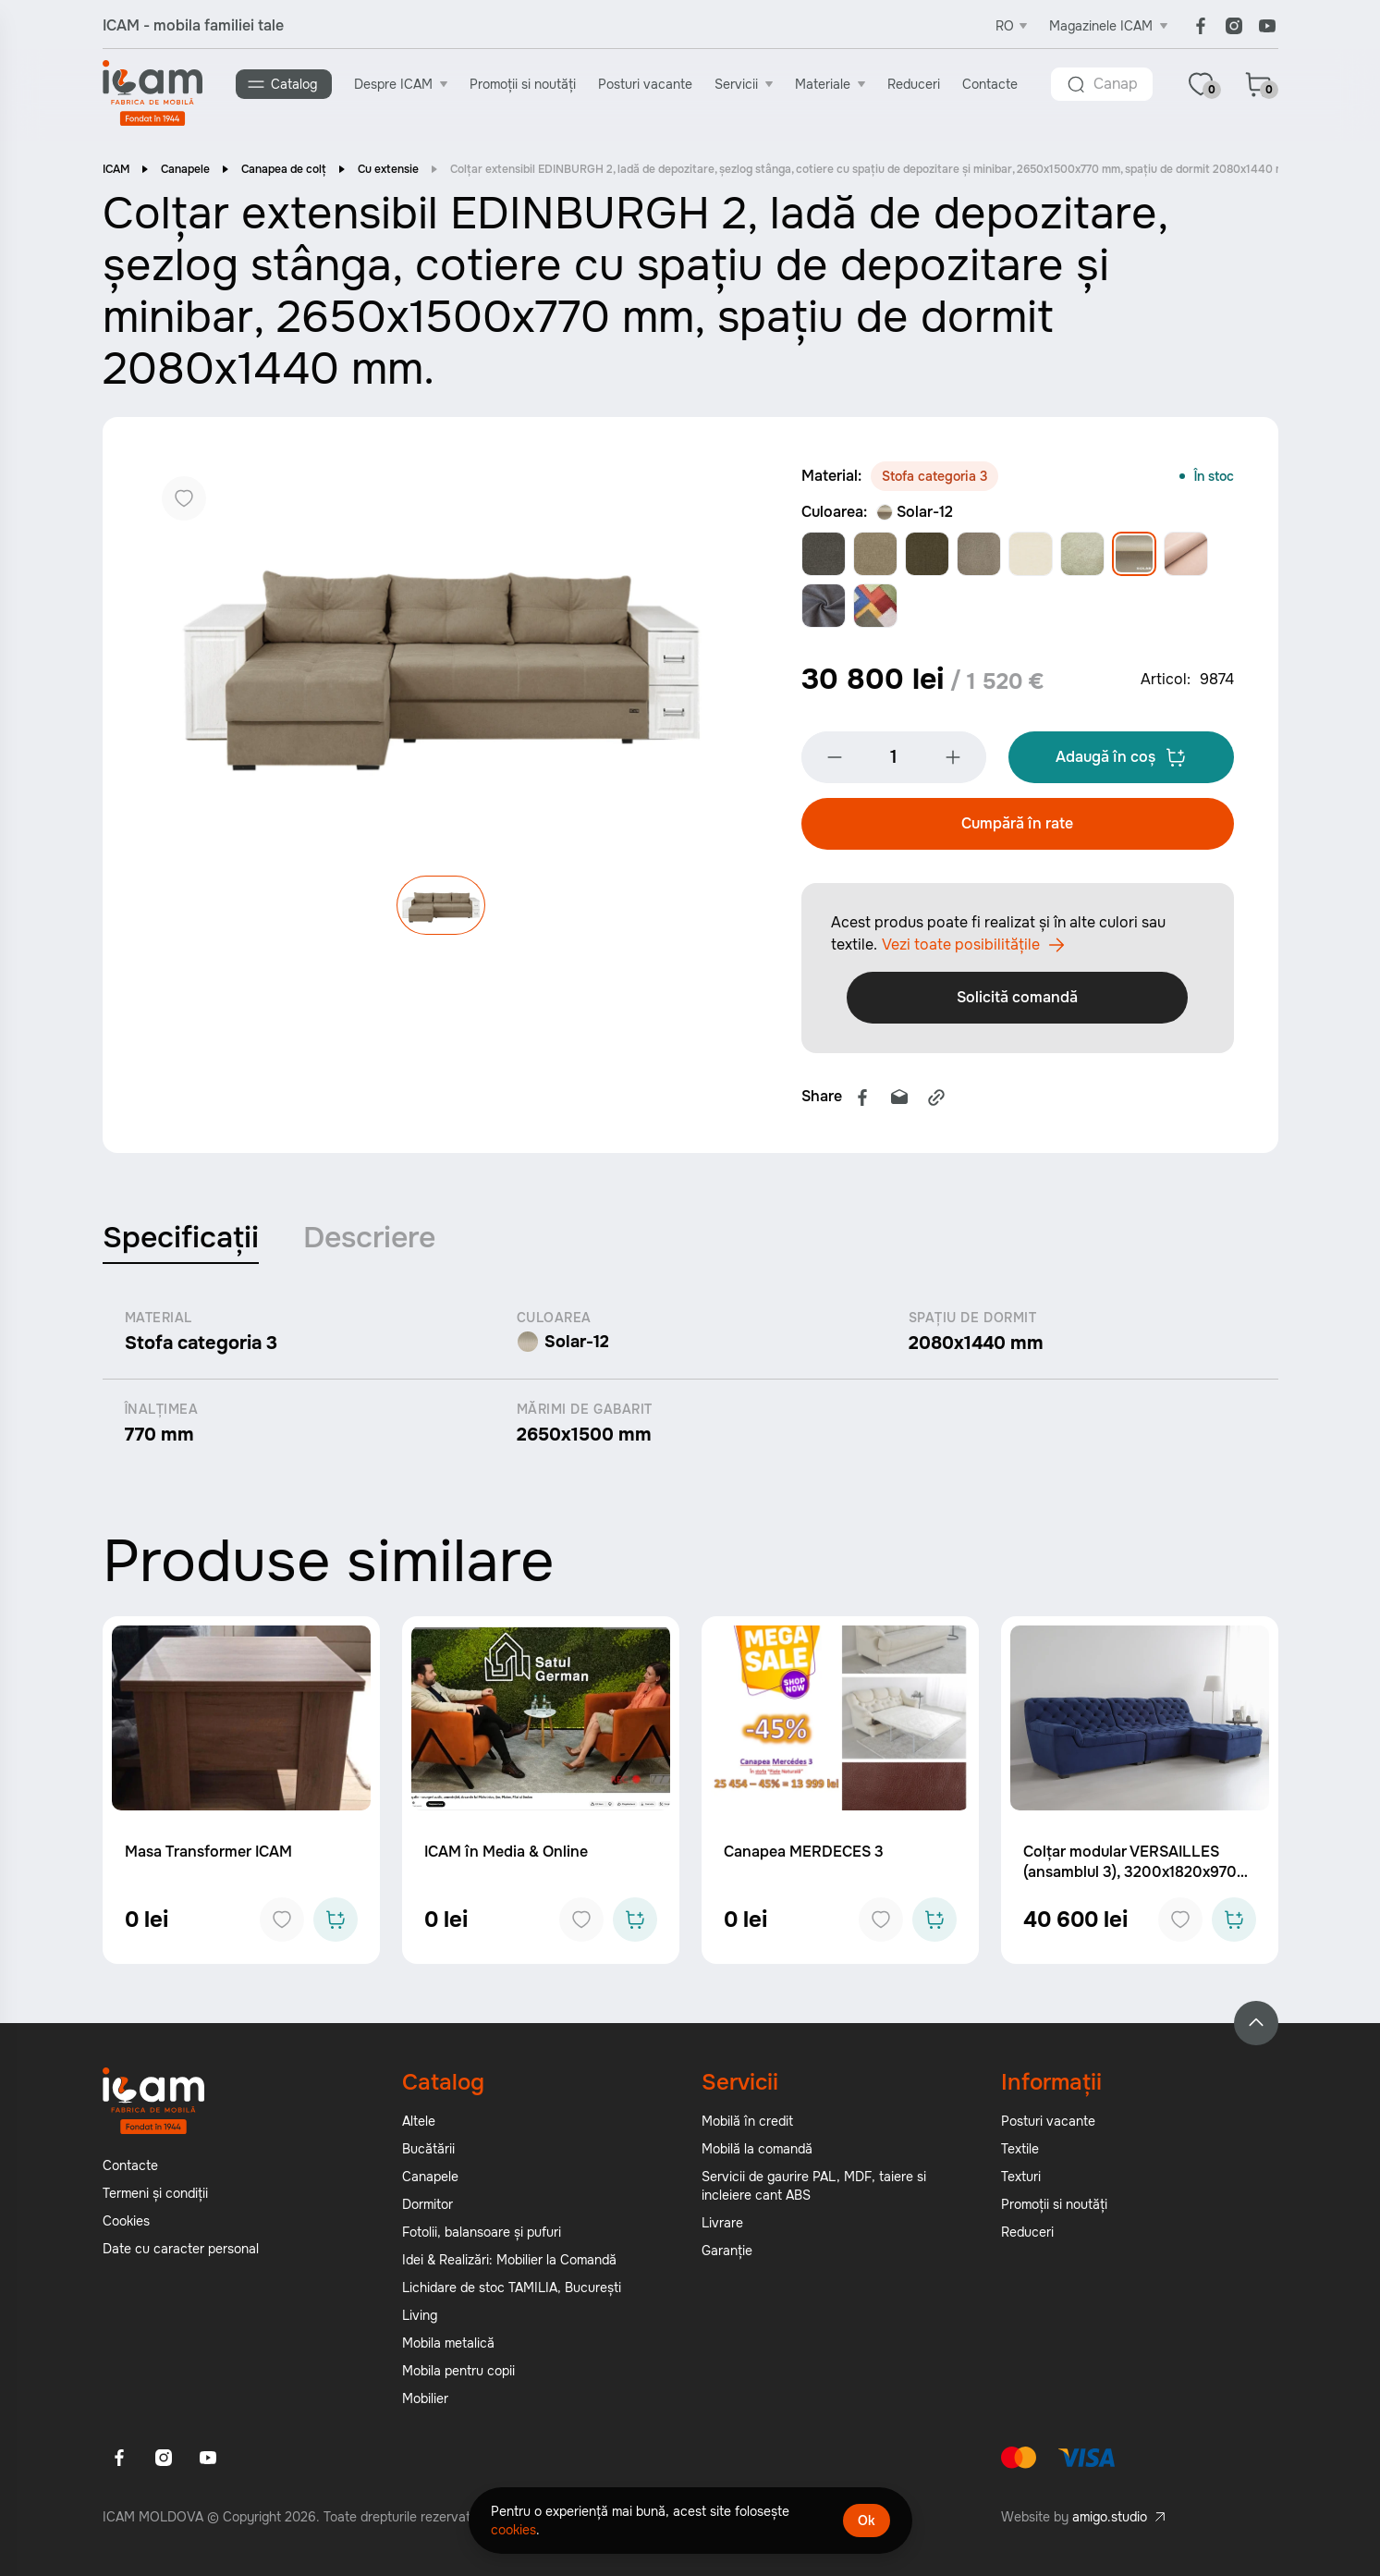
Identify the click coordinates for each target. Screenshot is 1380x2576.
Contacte (992, 84)
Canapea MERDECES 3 (804, 1857)
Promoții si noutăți (524, 84)
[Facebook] (1201, 26)
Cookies (126, 2226)
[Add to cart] (335, 1925)
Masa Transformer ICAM (208, 1857)
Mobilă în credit (747, 2126)
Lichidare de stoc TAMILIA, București (511, 2293)
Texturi (1021, 2182)
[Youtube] (1267, 26)
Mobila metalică (448, 2348)
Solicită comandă (1017, 1002)
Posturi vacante (647, 84)
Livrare (722, 2228)
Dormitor (427, 2210)
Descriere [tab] (369, 1243)
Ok (866, 2520)
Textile (1020, 2154)
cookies (513, 2529)
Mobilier (425, 2404)
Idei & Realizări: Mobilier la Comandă (509, 2265)
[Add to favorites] (282, 1925)
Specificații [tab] (181, 1243)
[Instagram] (1234, 26)
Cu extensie (388, 171)
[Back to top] (1256, 2028)
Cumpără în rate (1017, 829)
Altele (418, 2126)
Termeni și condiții (155, 2198)
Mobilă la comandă (757, 2154)
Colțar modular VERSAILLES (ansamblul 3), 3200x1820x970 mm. (1130, 1877)
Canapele (185, 171)
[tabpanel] (690, 1384)
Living (419, 2320)
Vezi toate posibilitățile (973, 950)
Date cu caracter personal (181, 2254)
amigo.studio (1109, 2522)
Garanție (727, 2256)
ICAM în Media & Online (506, 1857)
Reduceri (915, 84)
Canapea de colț (283, 171)
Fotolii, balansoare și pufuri (481, 2237)
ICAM (116, 171)
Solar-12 (914, 513)
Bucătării (428, 2154)
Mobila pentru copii (458, 2376)
